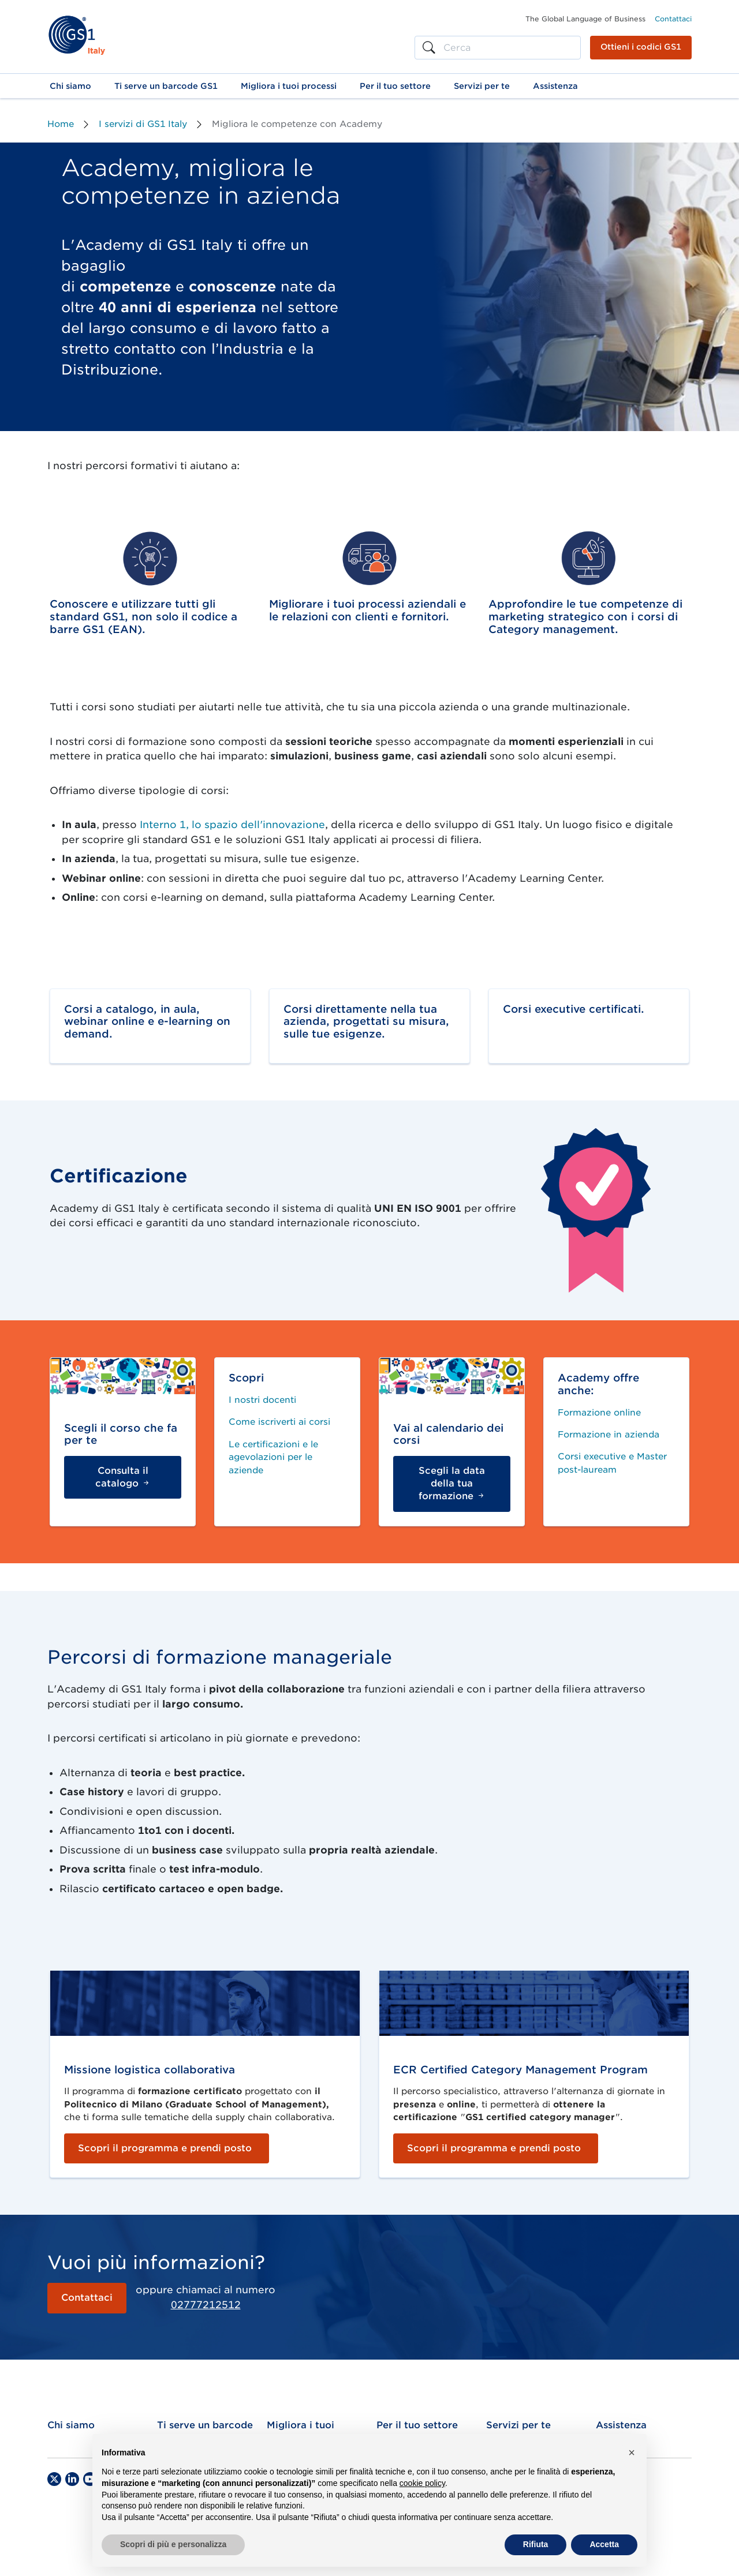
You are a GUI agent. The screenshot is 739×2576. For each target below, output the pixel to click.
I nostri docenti (262, 1400)
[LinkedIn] (72, 2479)
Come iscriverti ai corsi (279, 1422)
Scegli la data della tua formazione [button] (452, 1483)
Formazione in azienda (608, 1434)
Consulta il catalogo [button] (123, 1477)
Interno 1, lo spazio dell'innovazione (232, 824)
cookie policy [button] (422, 2483)
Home (60, 124)
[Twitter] (54, 2479)
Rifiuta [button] (535, 2544)
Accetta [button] (604, 2544)
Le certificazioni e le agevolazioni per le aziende (273, 1457)
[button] (70, 86)
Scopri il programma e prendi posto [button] (165, 2148)
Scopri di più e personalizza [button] (173, 2544)
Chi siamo (71, 2425)
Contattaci (673, 18)
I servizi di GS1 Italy (143, 124)
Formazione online (599, 1412)
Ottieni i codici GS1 (640, 46)
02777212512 (206, 2305)
